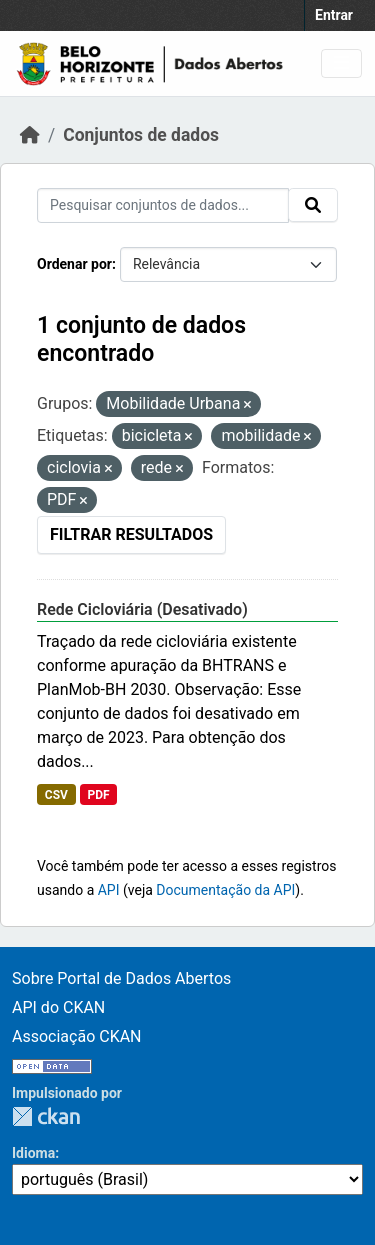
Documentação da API (225, 890)
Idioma (33, 1153)
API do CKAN (58, 1007)
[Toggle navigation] (341, 63)
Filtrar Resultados (131, 534)
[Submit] (313, 205)
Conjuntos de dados (141, 135)
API (109, 890)
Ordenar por (74, 264)
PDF (98, 795)
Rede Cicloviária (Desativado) (142, 609)
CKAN (46, 1116)
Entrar (334, 15)
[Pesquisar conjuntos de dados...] (163, 205)
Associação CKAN (77, 1036)
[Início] (30, 135)
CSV (56, 795)
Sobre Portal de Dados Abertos (121, 978)
